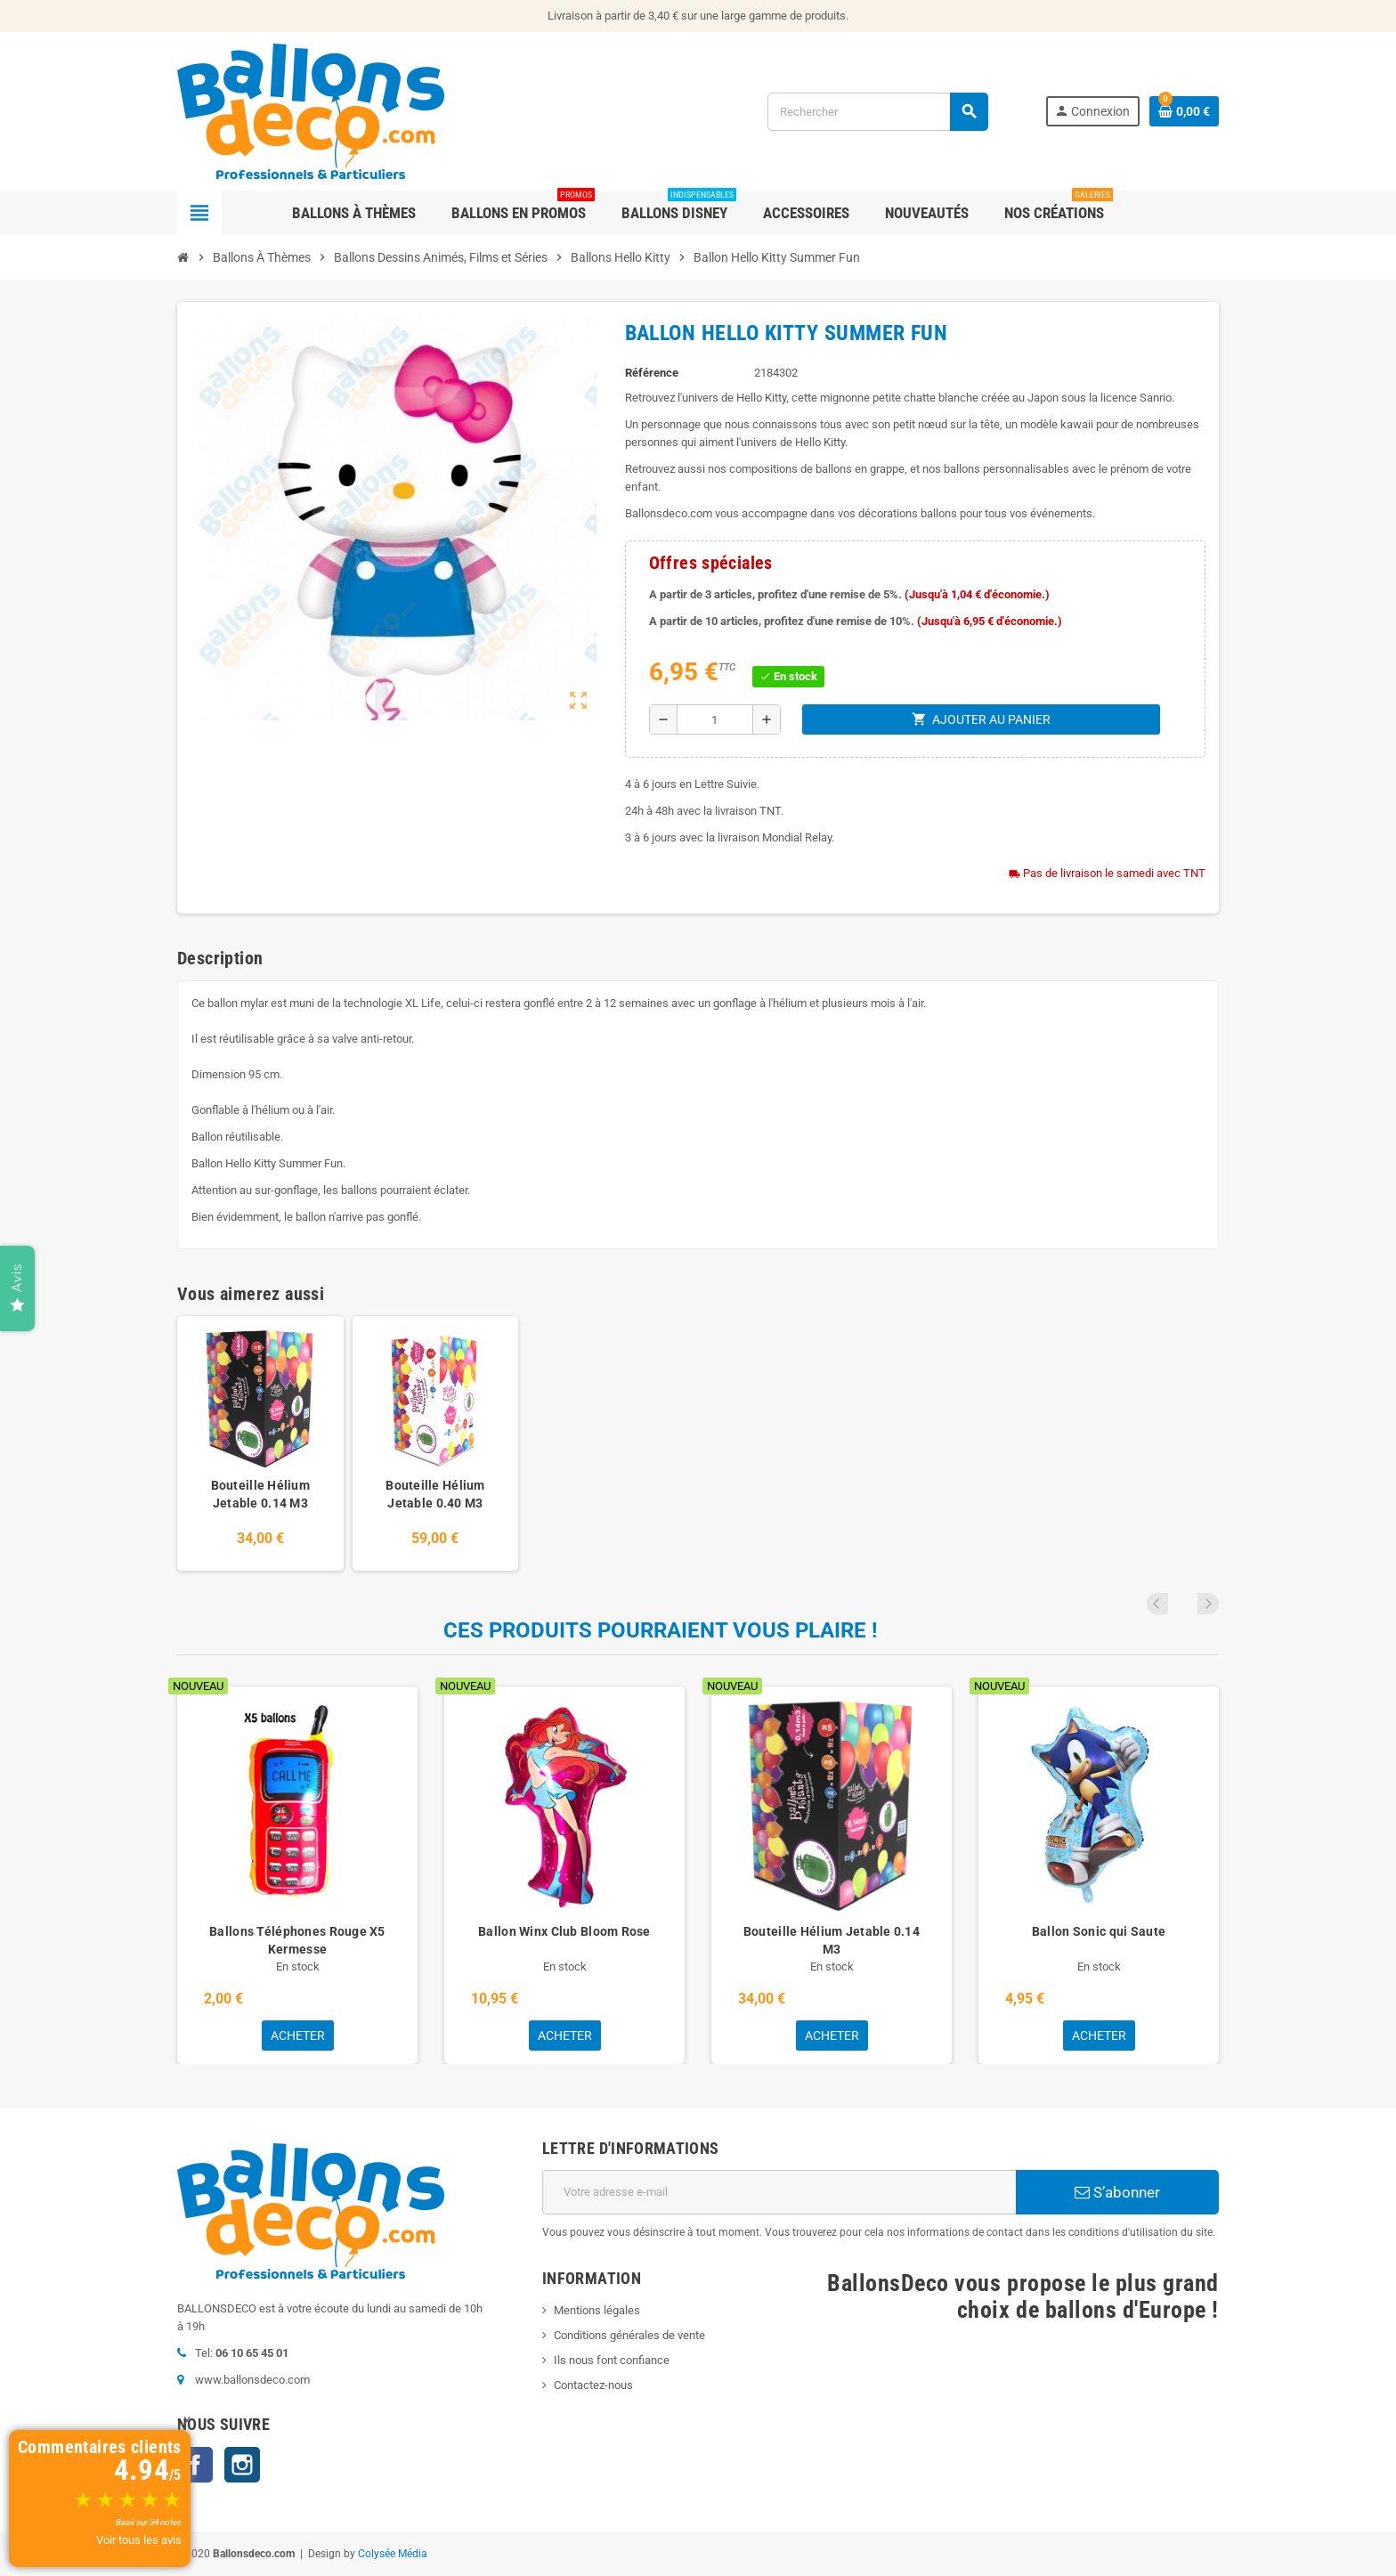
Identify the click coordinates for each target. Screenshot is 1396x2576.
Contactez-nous (593, 2385)
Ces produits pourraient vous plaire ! (660, 1630)
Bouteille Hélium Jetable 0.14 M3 (260, 1494)
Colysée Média (392, 2554)
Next (1208, 1603)
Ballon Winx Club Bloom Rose (564, 1931)
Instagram (242, 2465)
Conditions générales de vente (629, 2335)
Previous (1184, 1603)
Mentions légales (597, 2310)
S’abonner (1117, 2192)
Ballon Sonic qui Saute (1098, 1931)
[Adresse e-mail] (779, 2192)
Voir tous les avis (139, 2540)
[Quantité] (715, 719)
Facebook (195, 2465)
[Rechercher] (877, 112)
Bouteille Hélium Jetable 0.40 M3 (435, 1494)
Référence (651, 372)
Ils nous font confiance (612, 2360)
